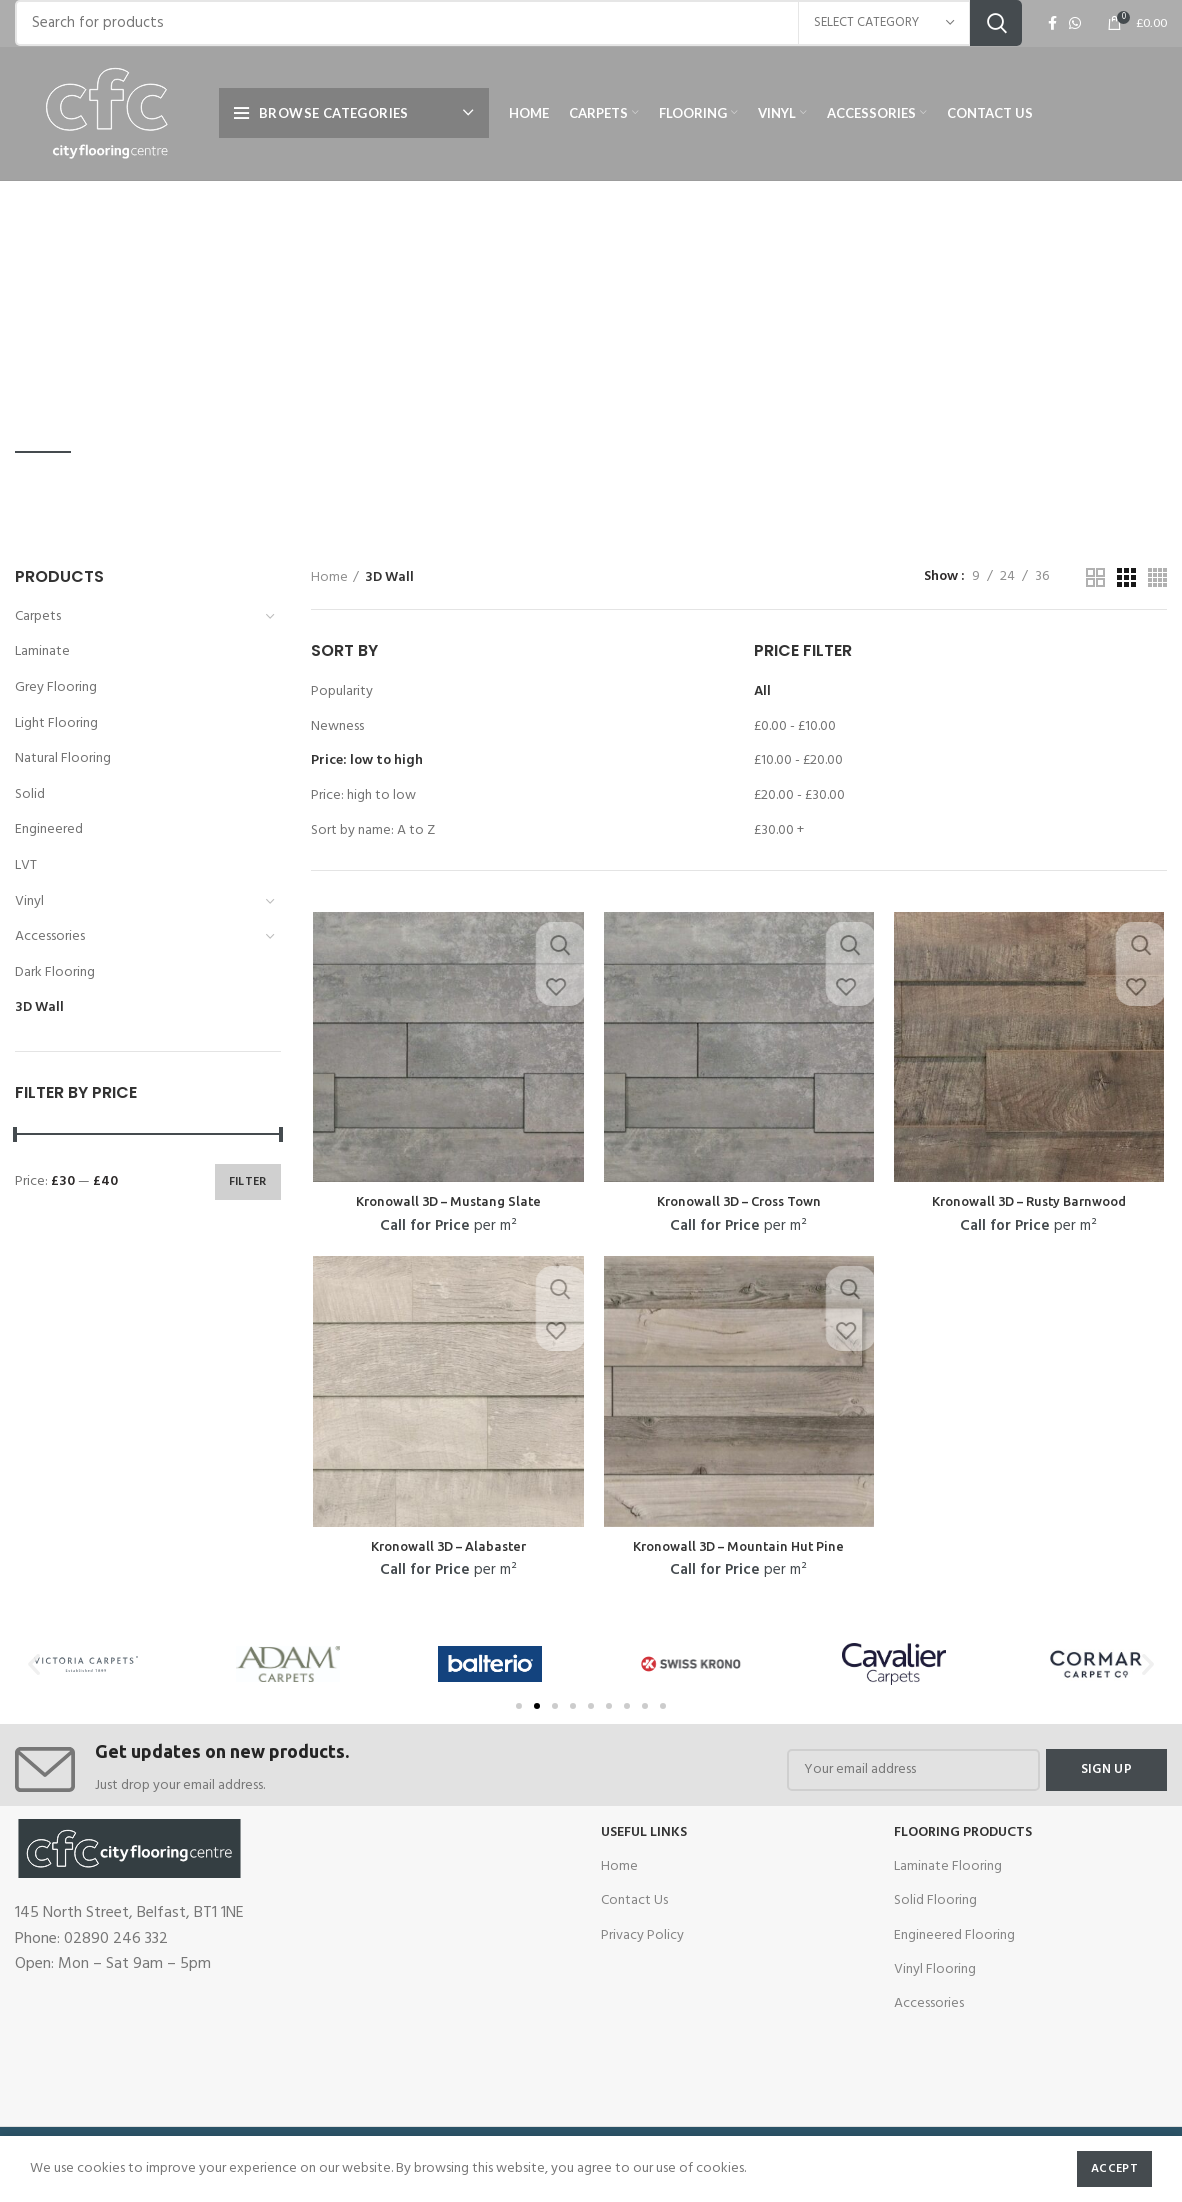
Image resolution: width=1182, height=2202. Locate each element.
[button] (519, 1704)
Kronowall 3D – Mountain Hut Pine (738, 1550)
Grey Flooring (56, 687)
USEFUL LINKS (644, 1830)
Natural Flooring (63, 758)
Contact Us (634, 1899)
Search (996, 32)
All (762, 691)
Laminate (42, 651)
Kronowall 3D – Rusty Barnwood (1031, 1203)
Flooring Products (963, 1830)
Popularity (342, 691)
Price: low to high (367, 760)
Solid (30, 794)
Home (329, 578)
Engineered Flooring (954, 1933)
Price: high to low (363, 795)
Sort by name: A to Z (373, 830)
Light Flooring (56, 723)
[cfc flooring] (444, 1964)
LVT (26, 865)
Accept (1114, 2169)
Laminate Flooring (948, 1864)
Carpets (38, 616)
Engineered (49, 829)
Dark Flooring (55, 972)
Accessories (50, 936)
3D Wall (39, 1007)
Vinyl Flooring (935, 1967)
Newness (337, 726)
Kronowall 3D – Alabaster (447, 1550)
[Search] (518, 32)
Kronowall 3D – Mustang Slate (446, 1203)
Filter (248, 1182)
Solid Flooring (935, 1899)
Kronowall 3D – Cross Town (739, 1203)
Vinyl (29, 901)
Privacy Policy (642, 1933)
